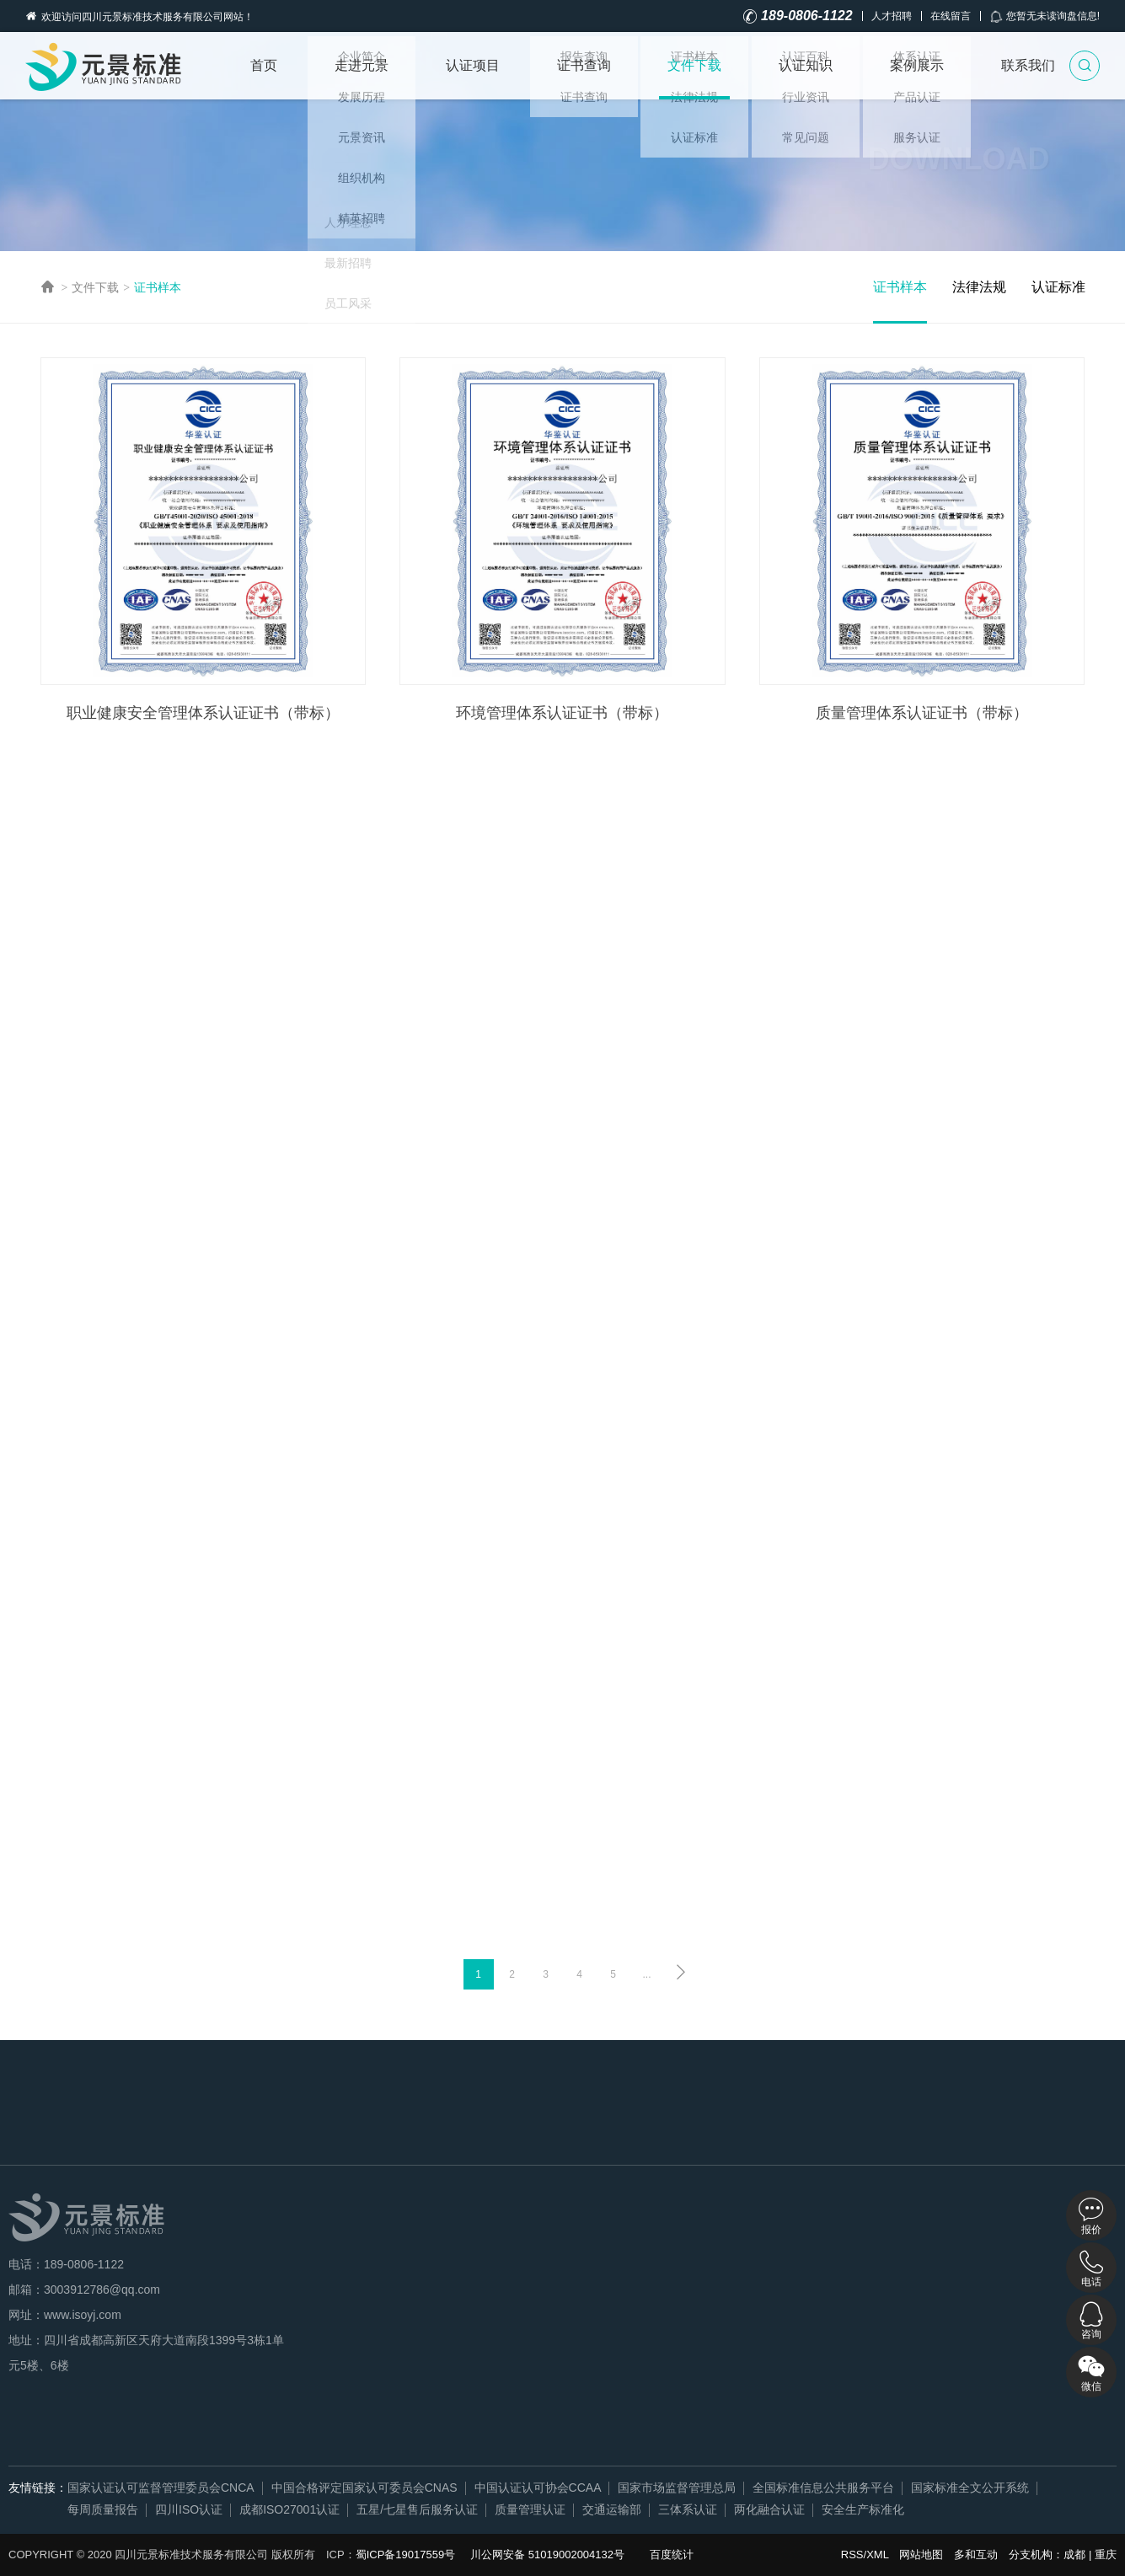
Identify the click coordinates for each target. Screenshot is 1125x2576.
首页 (263, 65)
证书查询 (584, 65)
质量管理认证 (530, 2509)
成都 (1074, 2554)
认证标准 (1058, 287)
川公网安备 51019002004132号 (547, 2554)
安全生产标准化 (863, 2509)
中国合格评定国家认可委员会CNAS (364, 2487)
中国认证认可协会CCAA (538, 2487)
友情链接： (37, 2487)
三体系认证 (687, 2509)
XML (877, 2554)
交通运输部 (611, 2509)
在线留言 (950, 16)
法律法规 (979, 287)
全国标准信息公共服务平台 (823, 2487)
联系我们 (1028, 65)
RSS (852, 2554)
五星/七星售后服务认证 (417, 2509)
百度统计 (672, 2554)
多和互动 (976, 2554)
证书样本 (157, 287)
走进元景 (361, 65)
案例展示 (917, 65)
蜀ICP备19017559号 (406, 2554)
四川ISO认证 (188, 2509)
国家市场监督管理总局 (677, 2487)
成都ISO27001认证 (289, 2509)
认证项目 (473, 65)
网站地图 (921, 2554)
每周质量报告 (102, 2509)
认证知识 (806, 65)
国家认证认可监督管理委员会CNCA (160, 2487)
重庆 (1106, 2554)
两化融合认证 (769, 2509)
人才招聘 (891, 16)
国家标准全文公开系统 (970, 2487)
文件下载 (694, 65)
